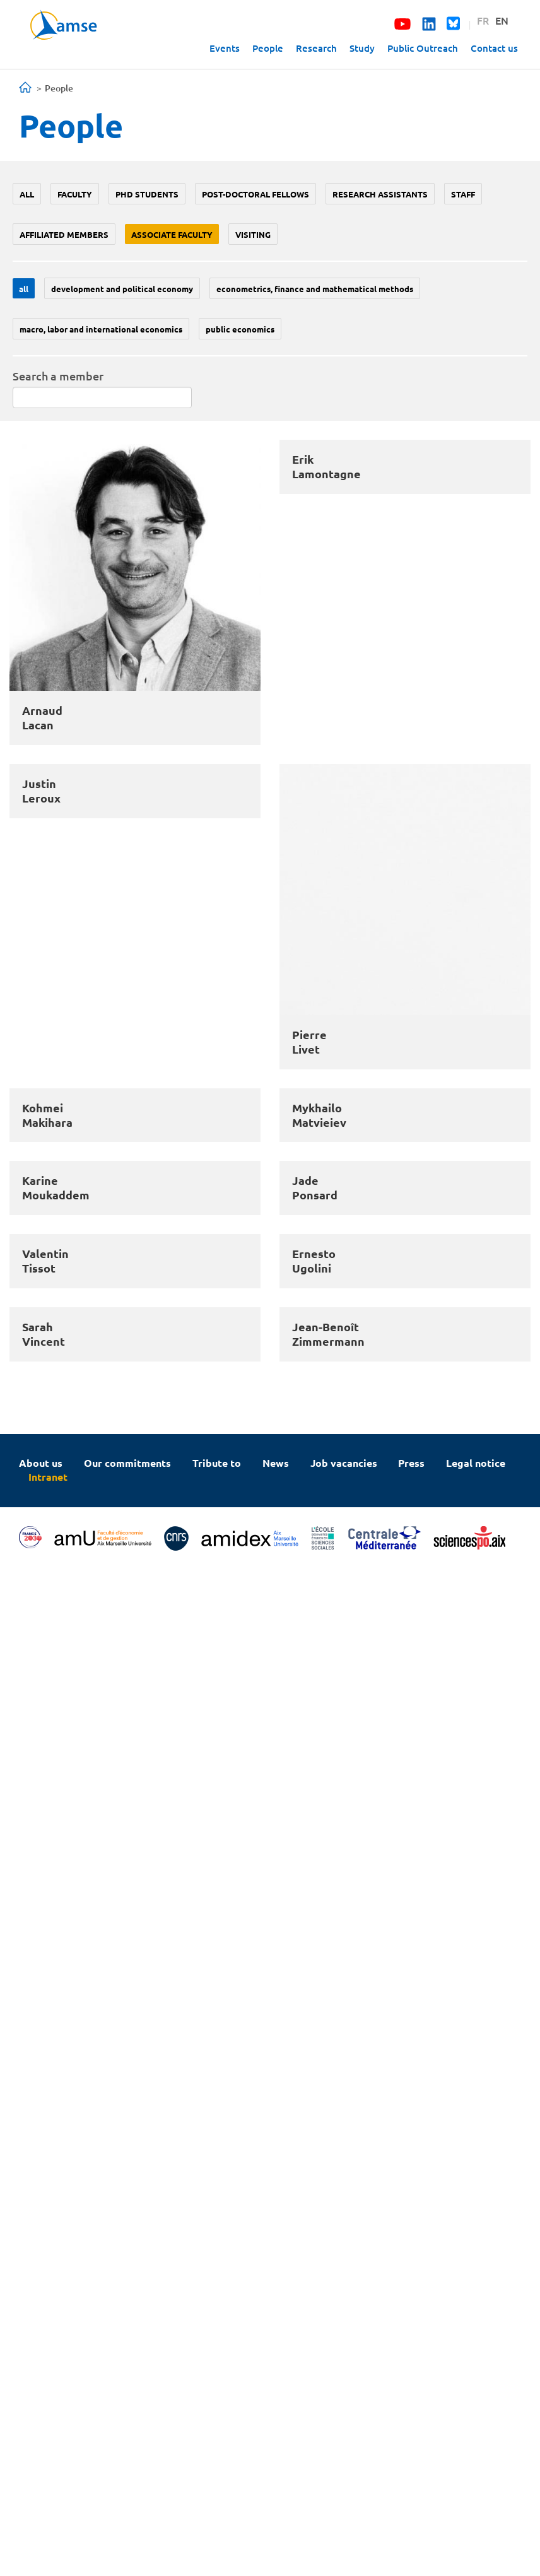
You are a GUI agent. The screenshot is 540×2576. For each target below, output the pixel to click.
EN (501, 20)
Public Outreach (422, 48)
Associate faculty (172, 234)
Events (224, 48)
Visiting (253, 234)
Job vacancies (343, 2467)
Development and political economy (122, 288)
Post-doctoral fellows (255, 194)
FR (483, 20)
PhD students (147, 194)
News (275, 2467)
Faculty (74, 194)
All (27, 194)
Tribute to (216, 2467)
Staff (463, 194)
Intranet (48, 2482)
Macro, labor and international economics (101, 329)
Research (316, 48)
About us (40, 2467)
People (267, 48)
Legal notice (475, 2467)
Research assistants (380, 194)
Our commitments (127, 2467)
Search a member (58, 375)
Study (362, 48)
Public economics (240, 329)
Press (411, 2467)
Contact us (494, 48)
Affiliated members (64, 234)
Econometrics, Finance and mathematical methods (314, 288)
